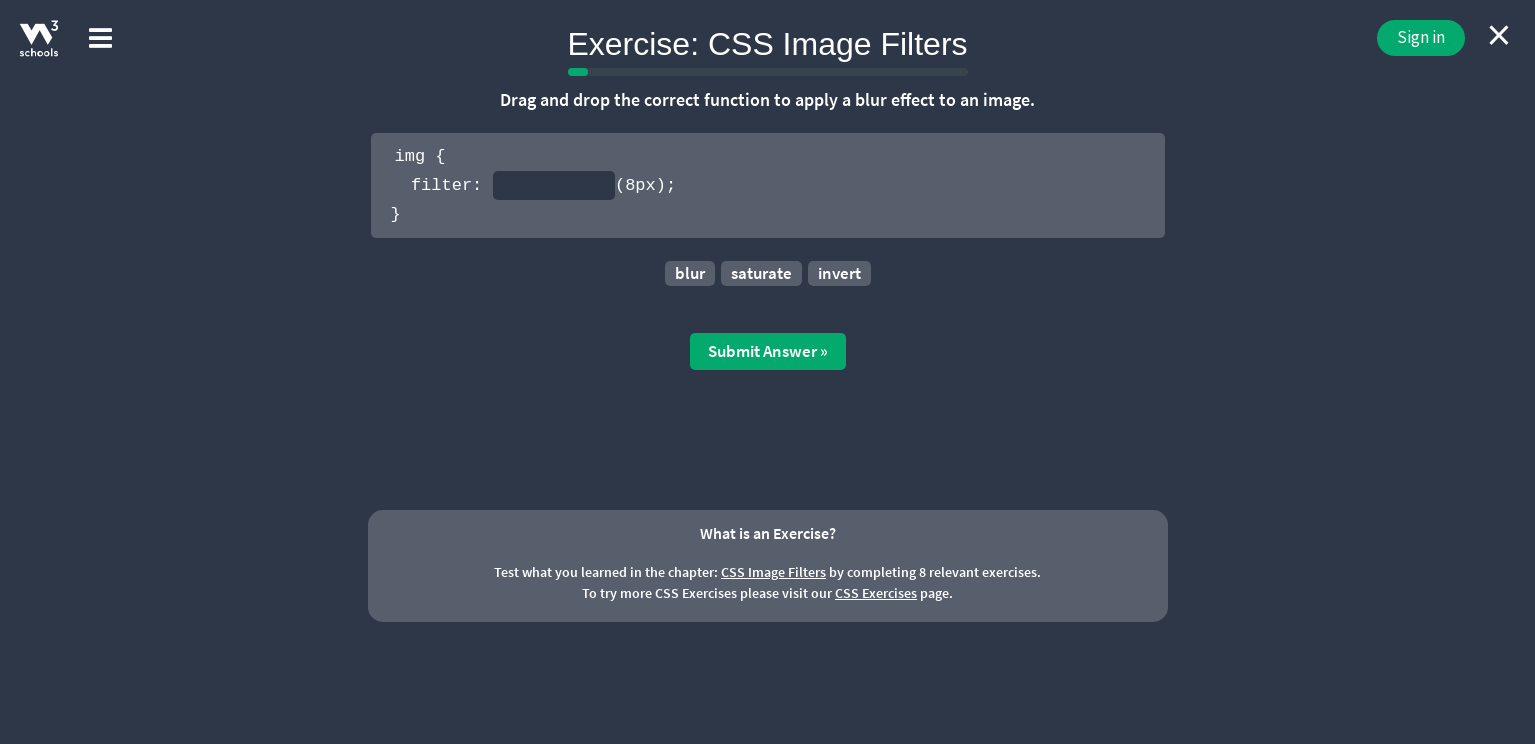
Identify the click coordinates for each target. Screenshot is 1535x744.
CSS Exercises (876, 593)
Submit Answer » (768, 351)
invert (839, 273)
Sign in (1421, 37)
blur (690, 273)
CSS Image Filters (773, 572)
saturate (761, 273)
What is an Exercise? (768, 533)
